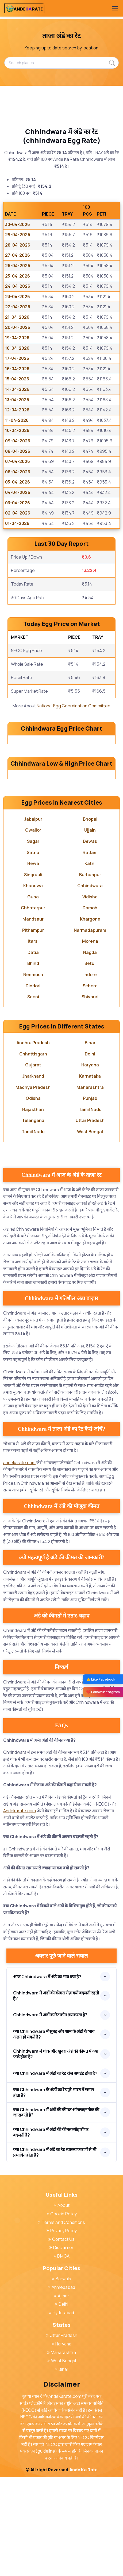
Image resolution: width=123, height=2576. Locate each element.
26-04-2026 (17, 265)
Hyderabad (61, 2411)
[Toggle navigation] (115, 8)
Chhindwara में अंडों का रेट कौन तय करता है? (50, 2114)
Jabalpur (33, 918)
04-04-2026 (17, 492)
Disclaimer (61, 2346)
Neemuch (33, 1073)
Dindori (33, 1085)
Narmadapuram (90, 1029)
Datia (33, 1051)
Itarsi (33, 1040)
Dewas (90, 940)
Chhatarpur (33, 1007)
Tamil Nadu (90, 1208)
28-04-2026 (17, 245)
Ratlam (90, 951)
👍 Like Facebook (100, 1679)
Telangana (33, 1219)
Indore (90, 1073)
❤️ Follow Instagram (103, 1691)
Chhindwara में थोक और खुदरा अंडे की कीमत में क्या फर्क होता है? (55, 2152)
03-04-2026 (17, 503)
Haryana (90, 1164)
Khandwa (33, 984)
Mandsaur (33, 1018)
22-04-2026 (17, 307)
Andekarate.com (19, 1909)
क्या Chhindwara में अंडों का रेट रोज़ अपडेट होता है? (55, 2172)
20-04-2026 (17, 327)
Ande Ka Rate (84, 2568)
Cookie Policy (62, 2313)
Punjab (90, 1197)
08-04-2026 (17, 451)
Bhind (33, 1062)
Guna (33, 996)
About (62, 2304)
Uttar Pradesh (90, 1219)
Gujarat (33, 1164)
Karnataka (90, 1175)
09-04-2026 (17, 441)
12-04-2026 (17, 410)
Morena (90, 1040)
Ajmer (61, 2395)
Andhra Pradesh (33, 1141)
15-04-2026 (17, 379)
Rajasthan (33, 1208)
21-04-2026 (17, 317)
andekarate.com (19, 1561)
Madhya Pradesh (33, 1186)
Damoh (90, 1007)
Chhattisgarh (33, 1153)
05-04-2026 (17, 482)
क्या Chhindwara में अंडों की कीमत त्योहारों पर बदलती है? (51, 2231)
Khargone (90, 1018)
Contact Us (61, 2338)
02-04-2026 (17, 513)
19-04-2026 (17, 338)
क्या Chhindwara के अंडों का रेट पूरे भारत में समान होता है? (53, 2191)
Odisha (33, 1197)
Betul (89, 1062)
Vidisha (90, 996)
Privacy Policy (62, 2329)
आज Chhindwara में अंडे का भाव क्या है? (47, 2075)
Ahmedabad (61, 2386)
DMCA (61, 2355)
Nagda (90, 1051)
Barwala (61, 2377)
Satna (33, 951)
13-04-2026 (17, 400)
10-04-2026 (17, 430)
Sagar (33, 940)
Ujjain (90, 929)
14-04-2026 (17, 389)
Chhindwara (90, 984)
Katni (89, 962)
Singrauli (33, 973)
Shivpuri (90, 1095)
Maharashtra (90, 1186)
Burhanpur (90, 973)
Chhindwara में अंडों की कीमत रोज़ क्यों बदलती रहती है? (56, 2094)
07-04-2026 (17, 461)
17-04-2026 (17, 358)
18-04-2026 (17, 348)
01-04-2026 (17, 523)
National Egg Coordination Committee (73, 706)
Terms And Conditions (61, 2321)
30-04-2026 (17, 224)
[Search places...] (61, 63)
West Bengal (90, 1230)
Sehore (90, 1085)
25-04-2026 (17, 276)
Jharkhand (33, 1175)
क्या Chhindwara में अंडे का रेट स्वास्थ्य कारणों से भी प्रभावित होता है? (54, 2251)
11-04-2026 (17, 420)
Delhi (90, 1153)
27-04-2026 (17, 255)
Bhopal (90, 918)
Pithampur (33, 1029)
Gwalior (33, 929)
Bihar (90, 1141)
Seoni (33, 1095)
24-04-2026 (17, 286)
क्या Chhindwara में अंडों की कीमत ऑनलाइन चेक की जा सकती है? (56, 2211)
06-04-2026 (17, 472)
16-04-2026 (17, 369)
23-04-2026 (17, 296)
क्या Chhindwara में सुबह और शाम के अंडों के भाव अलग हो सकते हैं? (53, 2133)
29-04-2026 (17, 234)
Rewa (33, 962)
